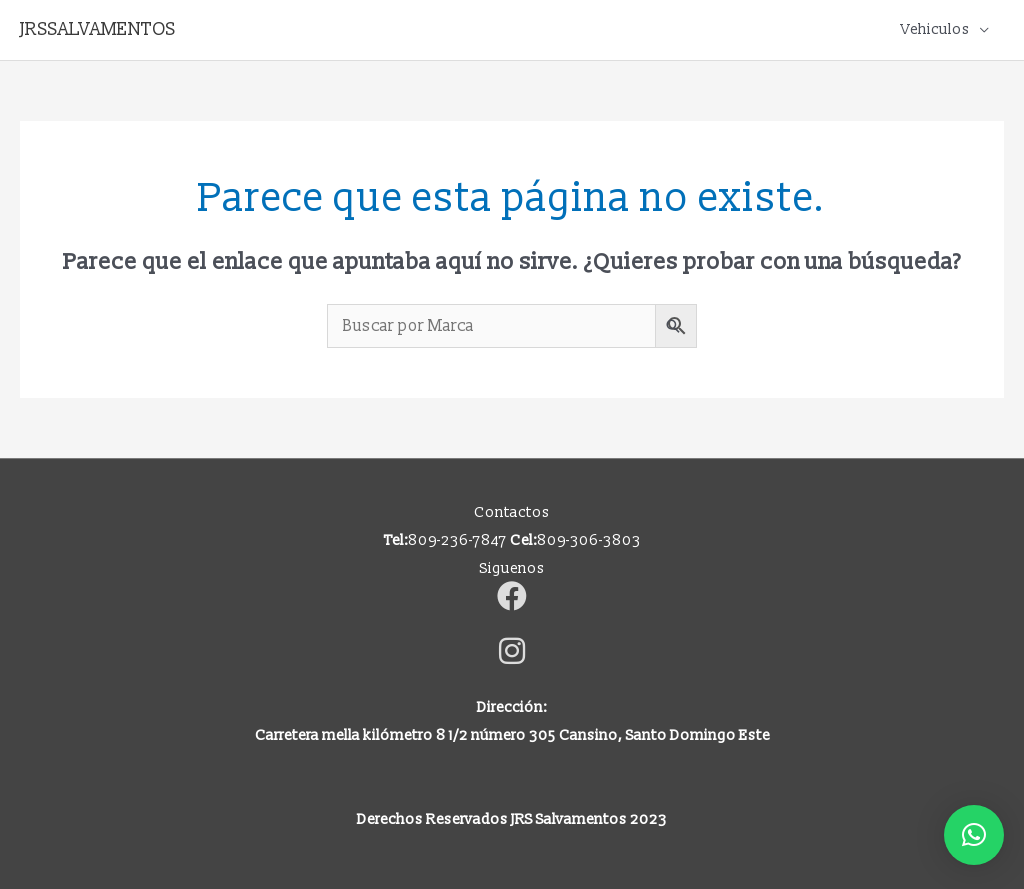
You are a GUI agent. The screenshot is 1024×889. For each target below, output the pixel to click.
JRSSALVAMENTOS (98, 29)
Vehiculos (935, 29)
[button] (974, 835)
